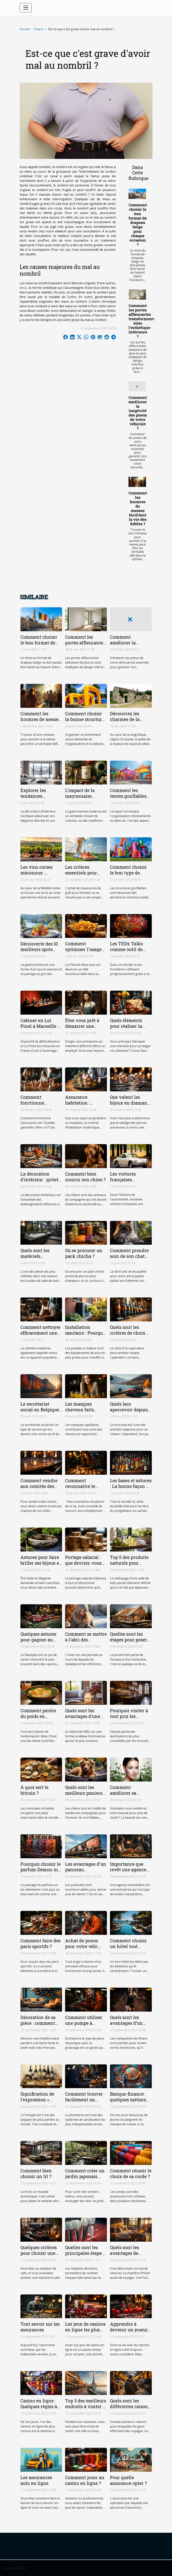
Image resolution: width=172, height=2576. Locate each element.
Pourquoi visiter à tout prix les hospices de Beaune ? (130, 1719)
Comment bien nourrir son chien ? (85, 1176)
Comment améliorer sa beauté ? (123, 1793)
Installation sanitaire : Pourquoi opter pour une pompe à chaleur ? (86, 1335)
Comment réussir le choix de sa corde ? (130, 2173)
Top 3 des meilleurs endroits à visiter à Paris (85, 2406)
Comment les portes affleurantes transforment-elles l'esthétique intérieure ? (141, 321)
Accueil (24, 29)
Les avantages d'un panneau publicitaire (85, 1869)
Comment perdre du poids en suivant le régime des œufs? (39, 1719)
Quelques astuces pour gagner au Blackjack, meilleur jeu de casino (40, 1642)
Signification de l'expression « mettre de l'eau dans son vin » (37, 2102)
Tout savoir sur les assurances (40, 2327)
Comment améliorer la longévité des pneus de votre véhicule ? (137, 413)
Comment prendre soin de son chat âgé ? (129, 1256)
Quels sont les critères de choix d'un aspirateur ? (128, 1332)
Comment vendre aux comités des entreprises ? (38, 1486)
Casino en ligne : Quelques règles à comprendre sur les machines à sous (40, 2409)
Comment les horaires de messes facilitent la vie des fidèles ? (137, 508)
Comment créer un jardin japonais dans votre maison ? (85, 2179)
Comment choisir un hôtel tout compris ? (128, 1946)
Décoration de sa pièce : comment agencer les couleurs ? (38, 2025)
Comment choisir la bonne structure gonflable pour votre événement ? (85, 722)
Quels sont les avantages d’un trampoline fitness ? (129, 2025)
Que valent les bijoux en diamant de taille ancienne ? (130, 1102)
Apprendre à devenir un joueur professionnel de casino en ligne (129, 2332)
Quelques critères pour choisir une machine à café (38, 2253)
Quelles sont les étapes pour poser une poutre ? (128, 1639)
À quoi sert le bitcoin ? (34, 1790)
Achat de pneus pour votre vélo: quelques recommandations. (85, 1949)
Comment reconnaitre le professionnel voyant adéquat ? (83, 1489)
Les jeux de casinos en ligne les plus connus (85, 2329)
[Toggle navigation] (26, 7)
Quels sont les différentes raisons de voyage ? (130, 2406)
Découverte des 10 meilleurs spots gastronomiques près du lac (39, 952)
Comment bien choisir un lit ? (36, 2173)
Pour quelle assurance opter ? (128, 2480)
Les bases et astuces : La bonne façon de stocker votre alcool (131, 1489)
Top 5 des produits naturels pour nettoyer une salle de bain (129, 1565)
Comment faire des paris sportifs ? (40, 1943)
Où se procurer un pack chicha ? (83, 1253)
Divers (38, 29)
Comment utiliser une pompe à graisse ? (83, 2023)
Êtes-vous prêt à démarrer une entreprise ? (82, 1026)
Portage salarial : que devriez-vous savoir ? (83, 1563)
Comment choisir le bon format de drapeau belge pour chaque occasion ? (137, 224)
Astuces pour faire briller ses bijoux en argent (41, 1563)
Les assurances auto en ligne (36, 2480)
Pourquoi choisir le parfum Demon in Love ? (40, 1869)
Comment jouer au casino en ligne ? (84, 2480)
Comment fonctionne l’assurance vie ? (37, 1102)
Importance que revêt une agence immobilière (128, 1869)
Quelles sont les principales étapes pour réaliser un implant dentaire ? (85, 2256)
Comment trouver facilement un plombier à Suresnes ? (84, 2102)
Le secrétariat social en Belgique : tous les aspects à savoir (40, 1412)
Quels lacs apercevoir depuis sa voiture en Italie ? (130, 1412)
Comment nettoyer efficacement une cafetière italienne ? (40, 1335)
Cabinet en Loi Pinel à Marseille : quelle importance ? (39, 1028)
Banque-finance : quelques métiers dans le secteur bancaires (128, 2102)
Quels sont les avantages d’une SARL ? (82, 1716)
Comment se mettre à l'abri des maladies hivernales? (86, 1642)
